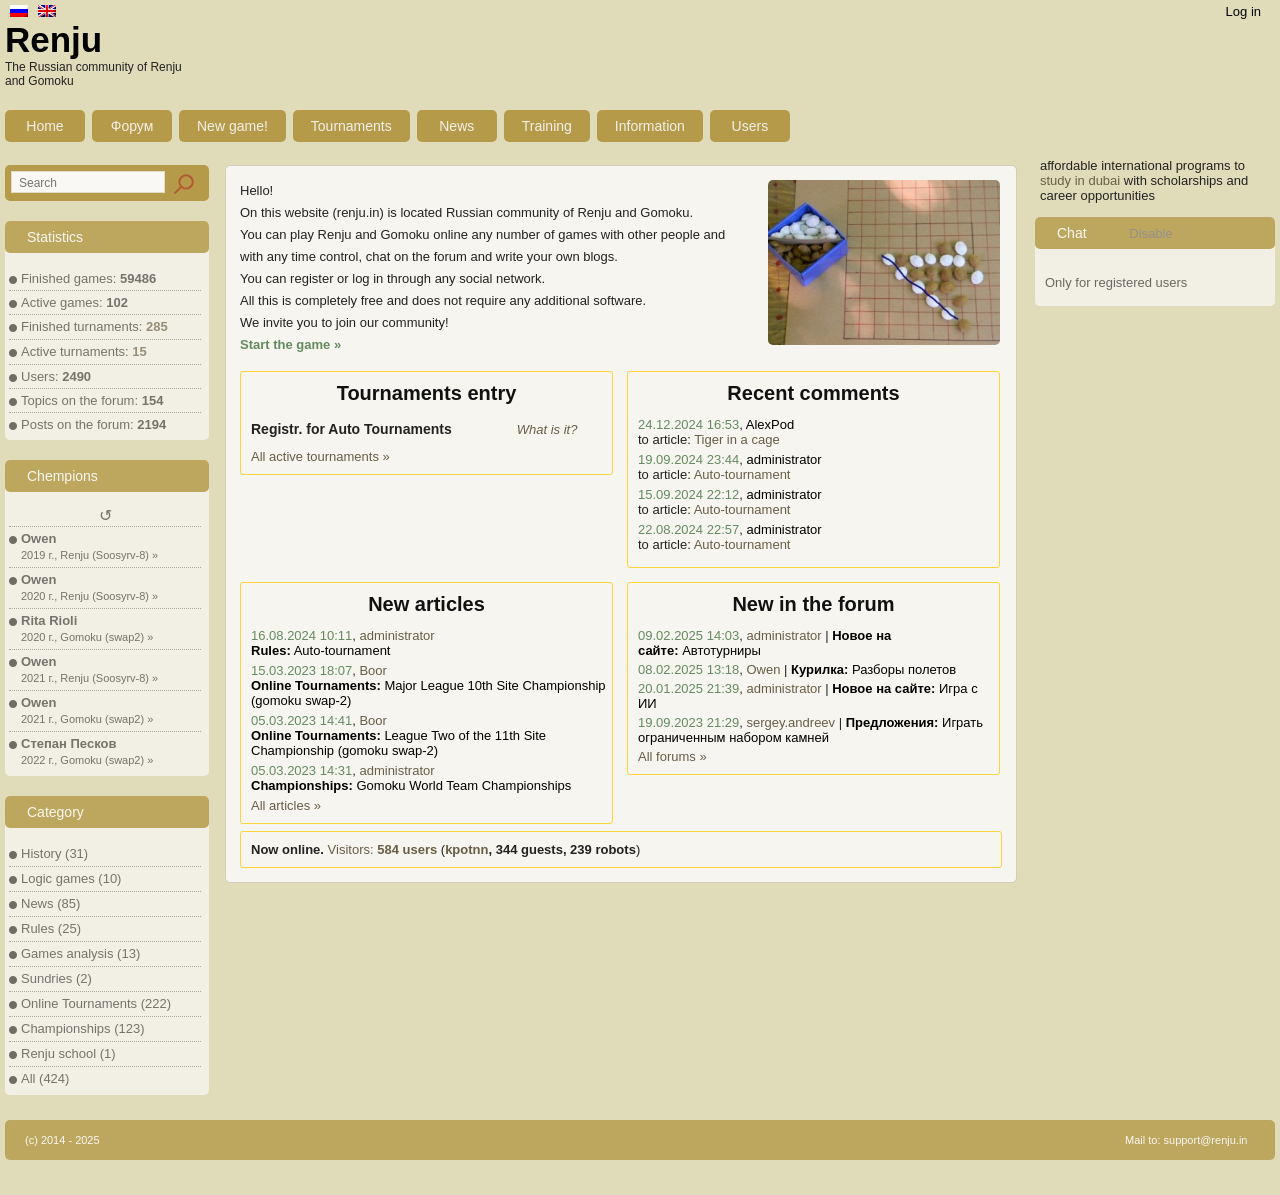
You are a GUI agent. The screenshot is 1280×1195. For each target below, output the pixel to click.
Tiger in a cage (737, 439)
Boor (372, 670)
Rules (37, 928)
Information (650, 126)
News (456, 126)
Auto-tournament (742, 474)
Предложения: (892, 722)
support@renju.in (1206, 1140)
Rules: (271, 650)
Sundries (46, 978)
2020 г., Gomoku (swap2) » (87, 637)
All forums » (672, 756)
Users (750, 126)
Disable (1150, 233)
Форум (132, 126)
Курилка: (819, 669)
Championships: (302, 785)
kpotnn (466, 849)
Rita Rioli (49, 620)
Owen (38, 538)
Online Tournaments (79, 1003)
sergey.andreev (790, 722)
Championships (66, 1028)
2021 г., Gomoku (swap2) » (87, 719)
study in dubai (1080, 180)
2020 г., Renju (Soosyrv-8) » (89, 596)
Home (44, 126)
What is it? (547, 429)
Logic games (58, 878)
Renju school (58, 1053)
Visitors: (383, 849)
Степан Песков (68, 743)
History (41, 853)
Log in (1243, 11)
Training (547, 126)
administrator (396, 635)
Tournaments (351, 126)
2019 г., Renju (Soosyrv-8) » (89, 555)
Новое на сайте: (883, 688)
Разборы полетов (904, 669)
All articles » (286, 805)
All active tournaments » (320, 456)
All (28, 1078)
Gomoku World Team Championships (463, 785)
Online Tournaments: (316, 685)
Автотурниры (721, 650)
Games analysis (67, 953)
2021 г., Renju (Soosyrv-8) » (89, 678)
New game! (232, 126)
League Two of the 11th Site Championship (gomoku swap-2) (398, 743)
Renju (53, 39)
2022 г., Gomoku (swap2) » (87, 760)
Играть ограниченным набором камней (810, 730)
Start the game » (290, 344)
